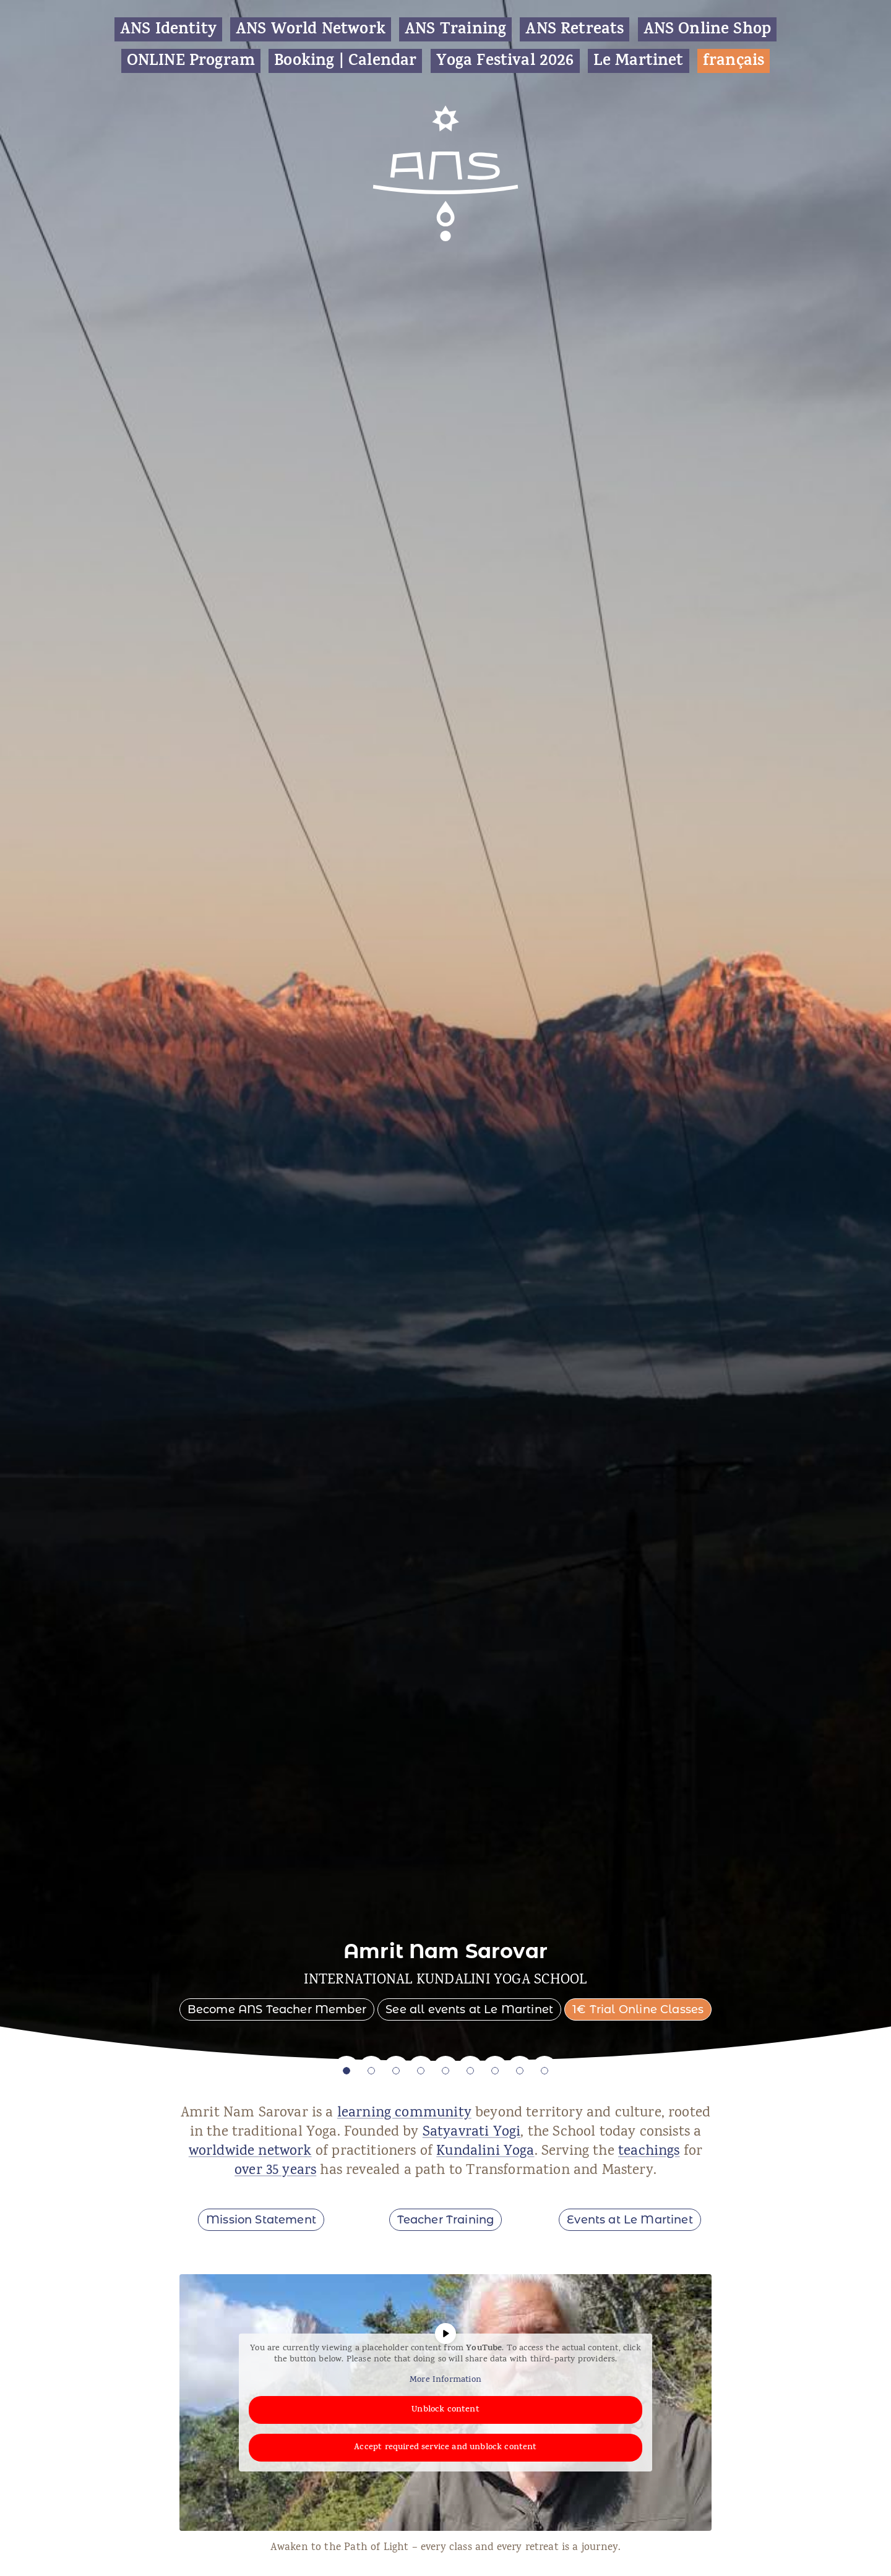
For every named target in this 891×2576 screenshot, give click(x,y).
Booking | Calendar (345, 61)
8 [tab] (519, 2070)
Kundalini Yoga (485, 2152)
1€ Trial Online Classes (638, 2009)
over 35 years (275, 2171)
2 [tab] (371, 2070)
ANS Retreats (574, 29)
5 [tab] (445, 2070)
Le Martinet (638, 61)
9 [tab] (544, 2070)
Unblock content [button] (445, 2409)
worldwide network (250, 2152)
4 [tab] (420, 2070)
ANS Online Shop (708, 29)
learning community (404, 2114)
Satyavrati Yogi (472, 2133)
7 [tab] (495, 2070)
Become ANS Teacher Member (276, 2009)
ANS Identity (168, 29)
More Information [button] (445, 2380)
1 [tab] (346, 2070)
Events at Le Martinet (630, 2220)
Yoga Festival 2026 (505, 61)
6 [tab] (470, 2070)
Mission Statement (261, 2220)
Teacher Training (445, 2220)
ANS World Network (310, 29)
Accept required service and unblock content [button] (445, 2447)
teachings (649, 2152)
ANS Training (455, 29)
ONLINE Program (191, 61)
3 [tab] (396, 2070)
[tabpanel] (445, 1030)
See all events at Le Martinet (469, 2009)
